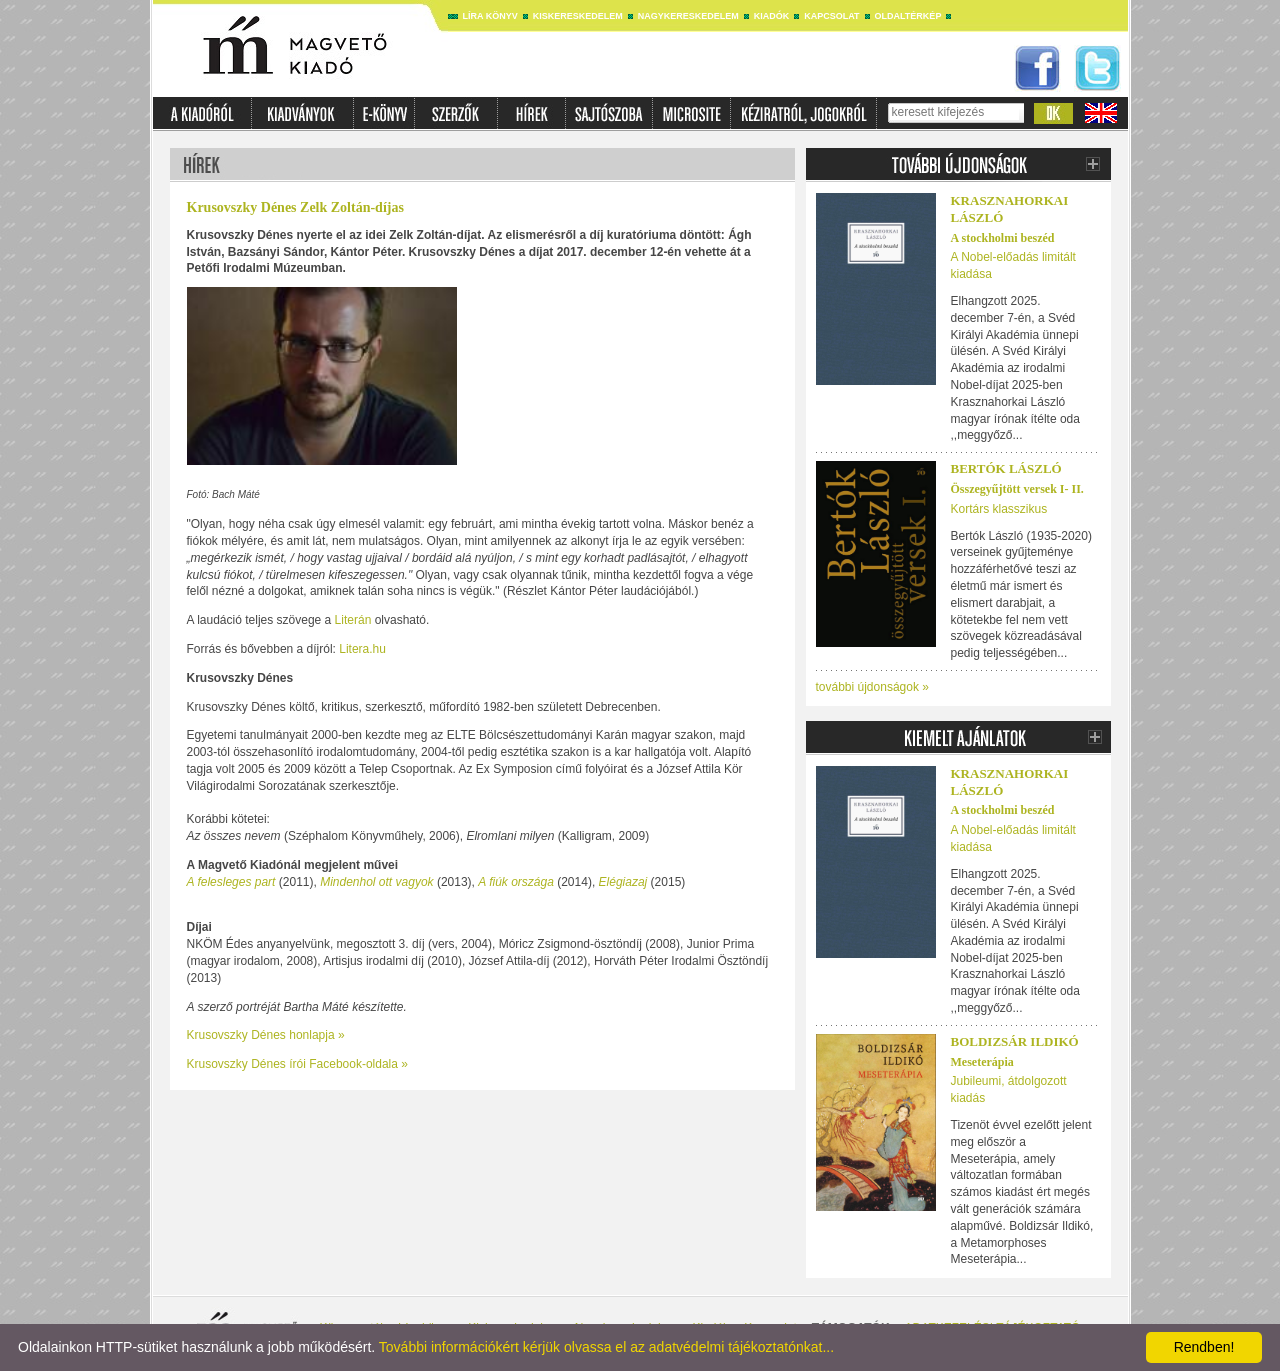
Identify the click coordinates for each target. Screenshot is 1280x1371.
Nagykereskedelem (688, 16)
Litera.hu (362, 649)
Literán (353, 620)
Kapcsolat (831, 16)
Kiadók (772, 16)
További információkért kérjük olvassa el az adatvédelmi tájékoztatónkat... (606, 1347)
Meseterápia (982, 1062)
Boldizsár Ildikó (1015, 1041)
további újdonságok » (872, 687)
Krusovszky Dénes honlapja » (266, 1035)
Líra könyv (490, 16)
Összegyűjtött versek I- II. (1017, 489)
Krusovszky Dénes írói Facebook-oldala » (297, 1064)
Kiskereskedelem (578, 16)
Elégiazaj (623, 882)
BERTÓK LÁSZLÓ (1006, 468)
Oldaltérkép (908, 16)
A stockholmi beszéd (1003, 238)
